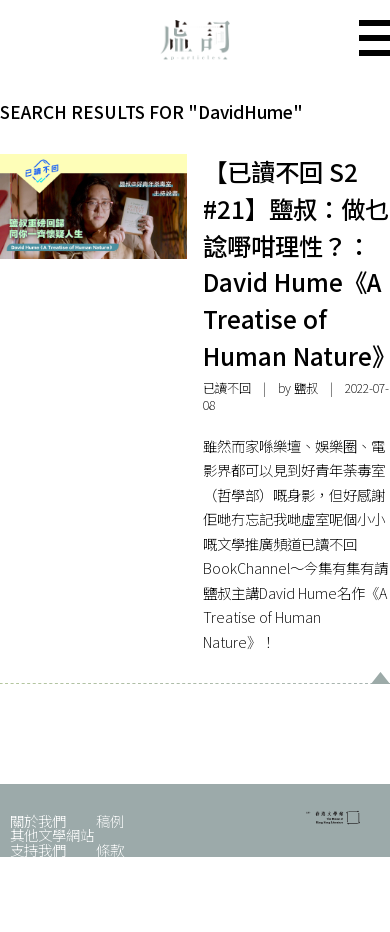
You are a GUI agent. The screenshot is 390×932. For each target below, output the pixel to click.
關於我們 (38, 820)
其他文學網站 (52, 834)
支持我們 (38, 849)
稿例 (110, 820)
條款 (110, 849)
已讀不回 (227, 388)
